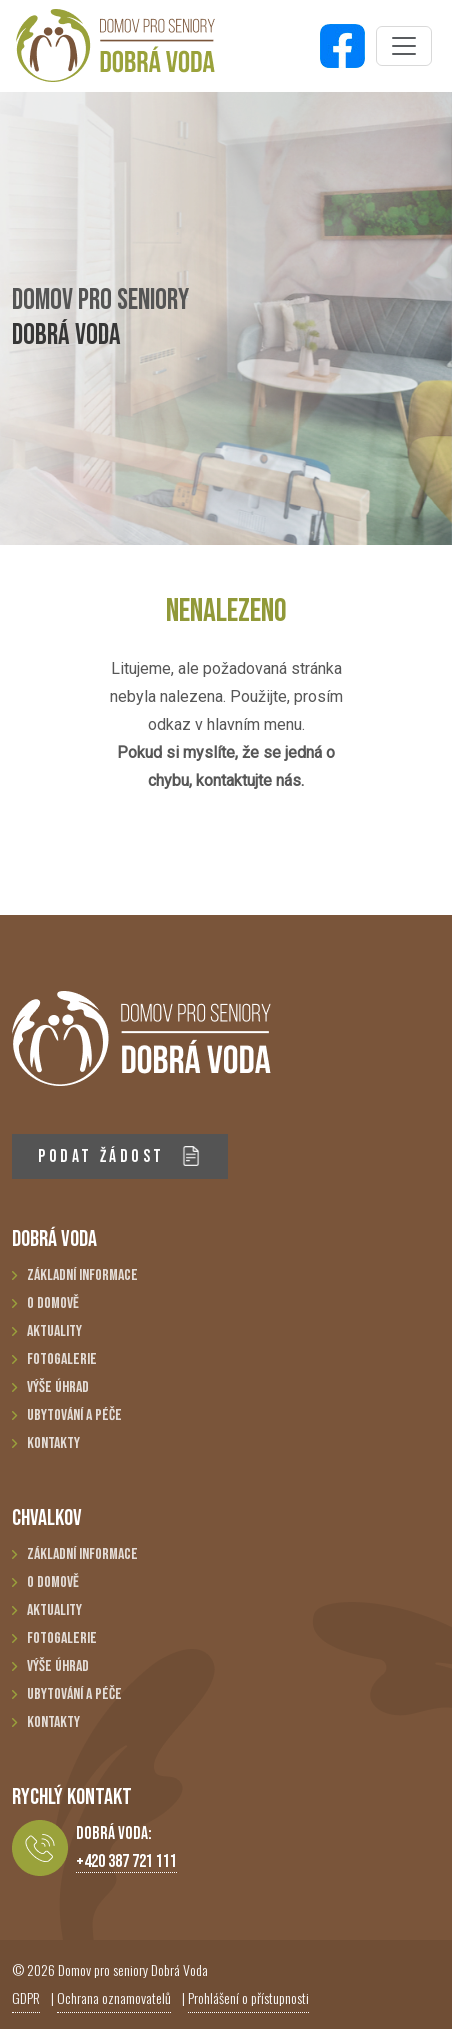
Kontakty (53, 1443)
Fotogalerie (62, 1359)
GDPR (26, 1997)
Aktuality (54, 1331)
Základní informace (82, 1275)
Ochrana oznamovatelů (114, 1997)
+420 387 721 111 (126, 1861)
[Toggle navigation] (404, 46)
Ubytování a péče (74, 1415)
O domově (53, 1303)
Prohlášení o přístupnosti (248, 1997)
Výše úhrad (58, 1387)
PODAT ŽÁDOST (119, 1156)
